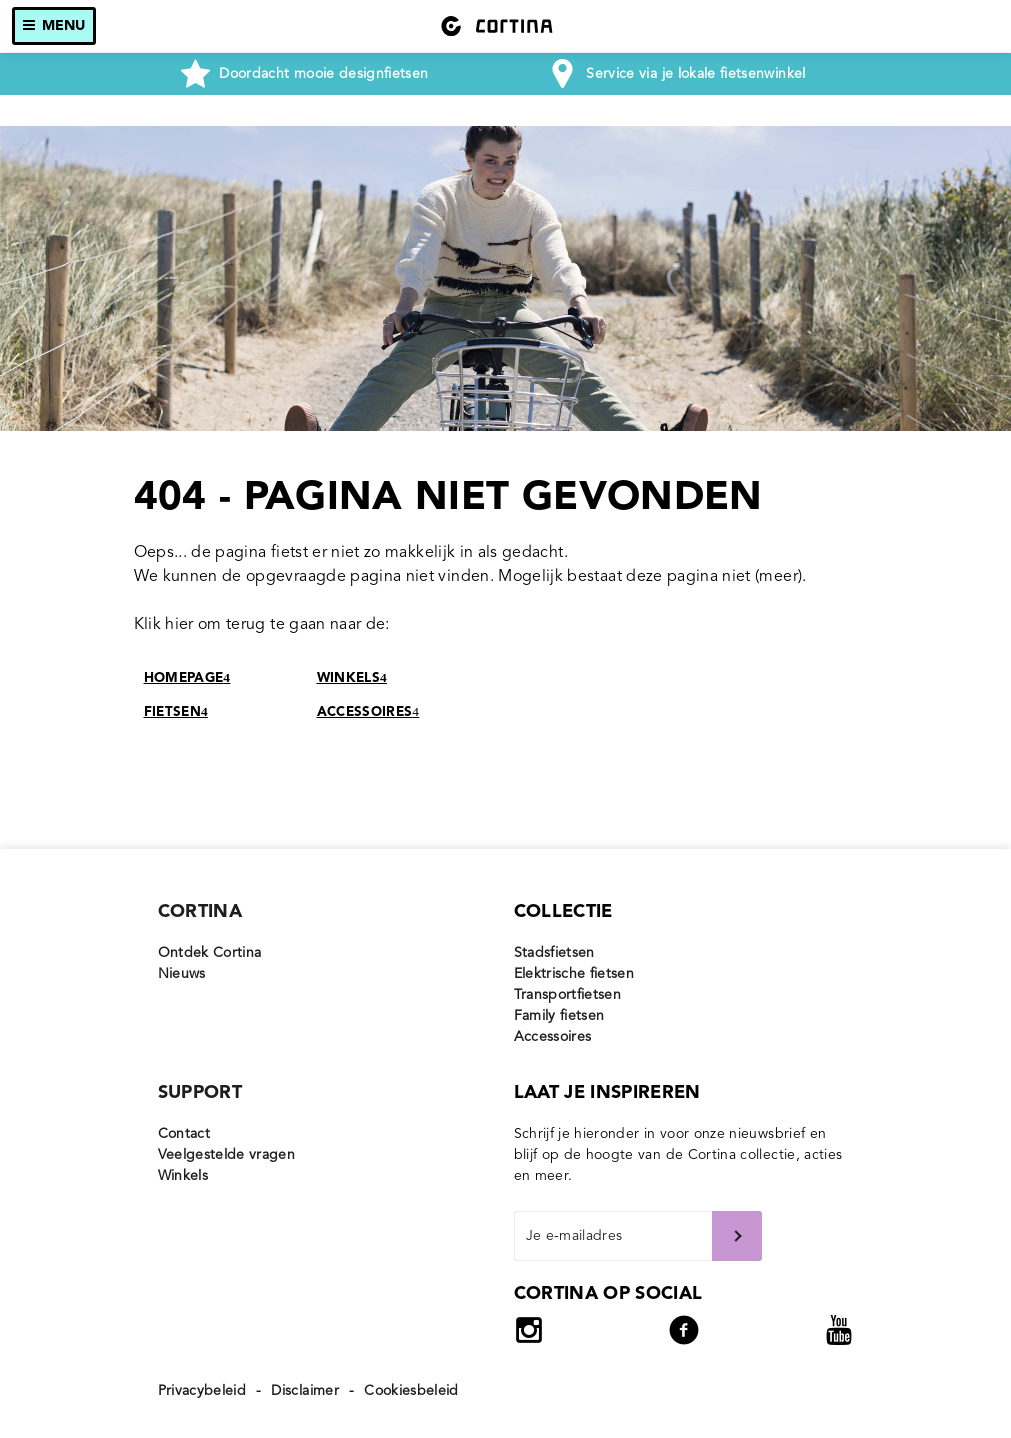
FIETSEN (176, 712)
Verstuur (737, 1236)
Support (200, 1093)
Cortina (200, 912)
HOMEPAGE (187, 678)
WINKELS (352, 678)
